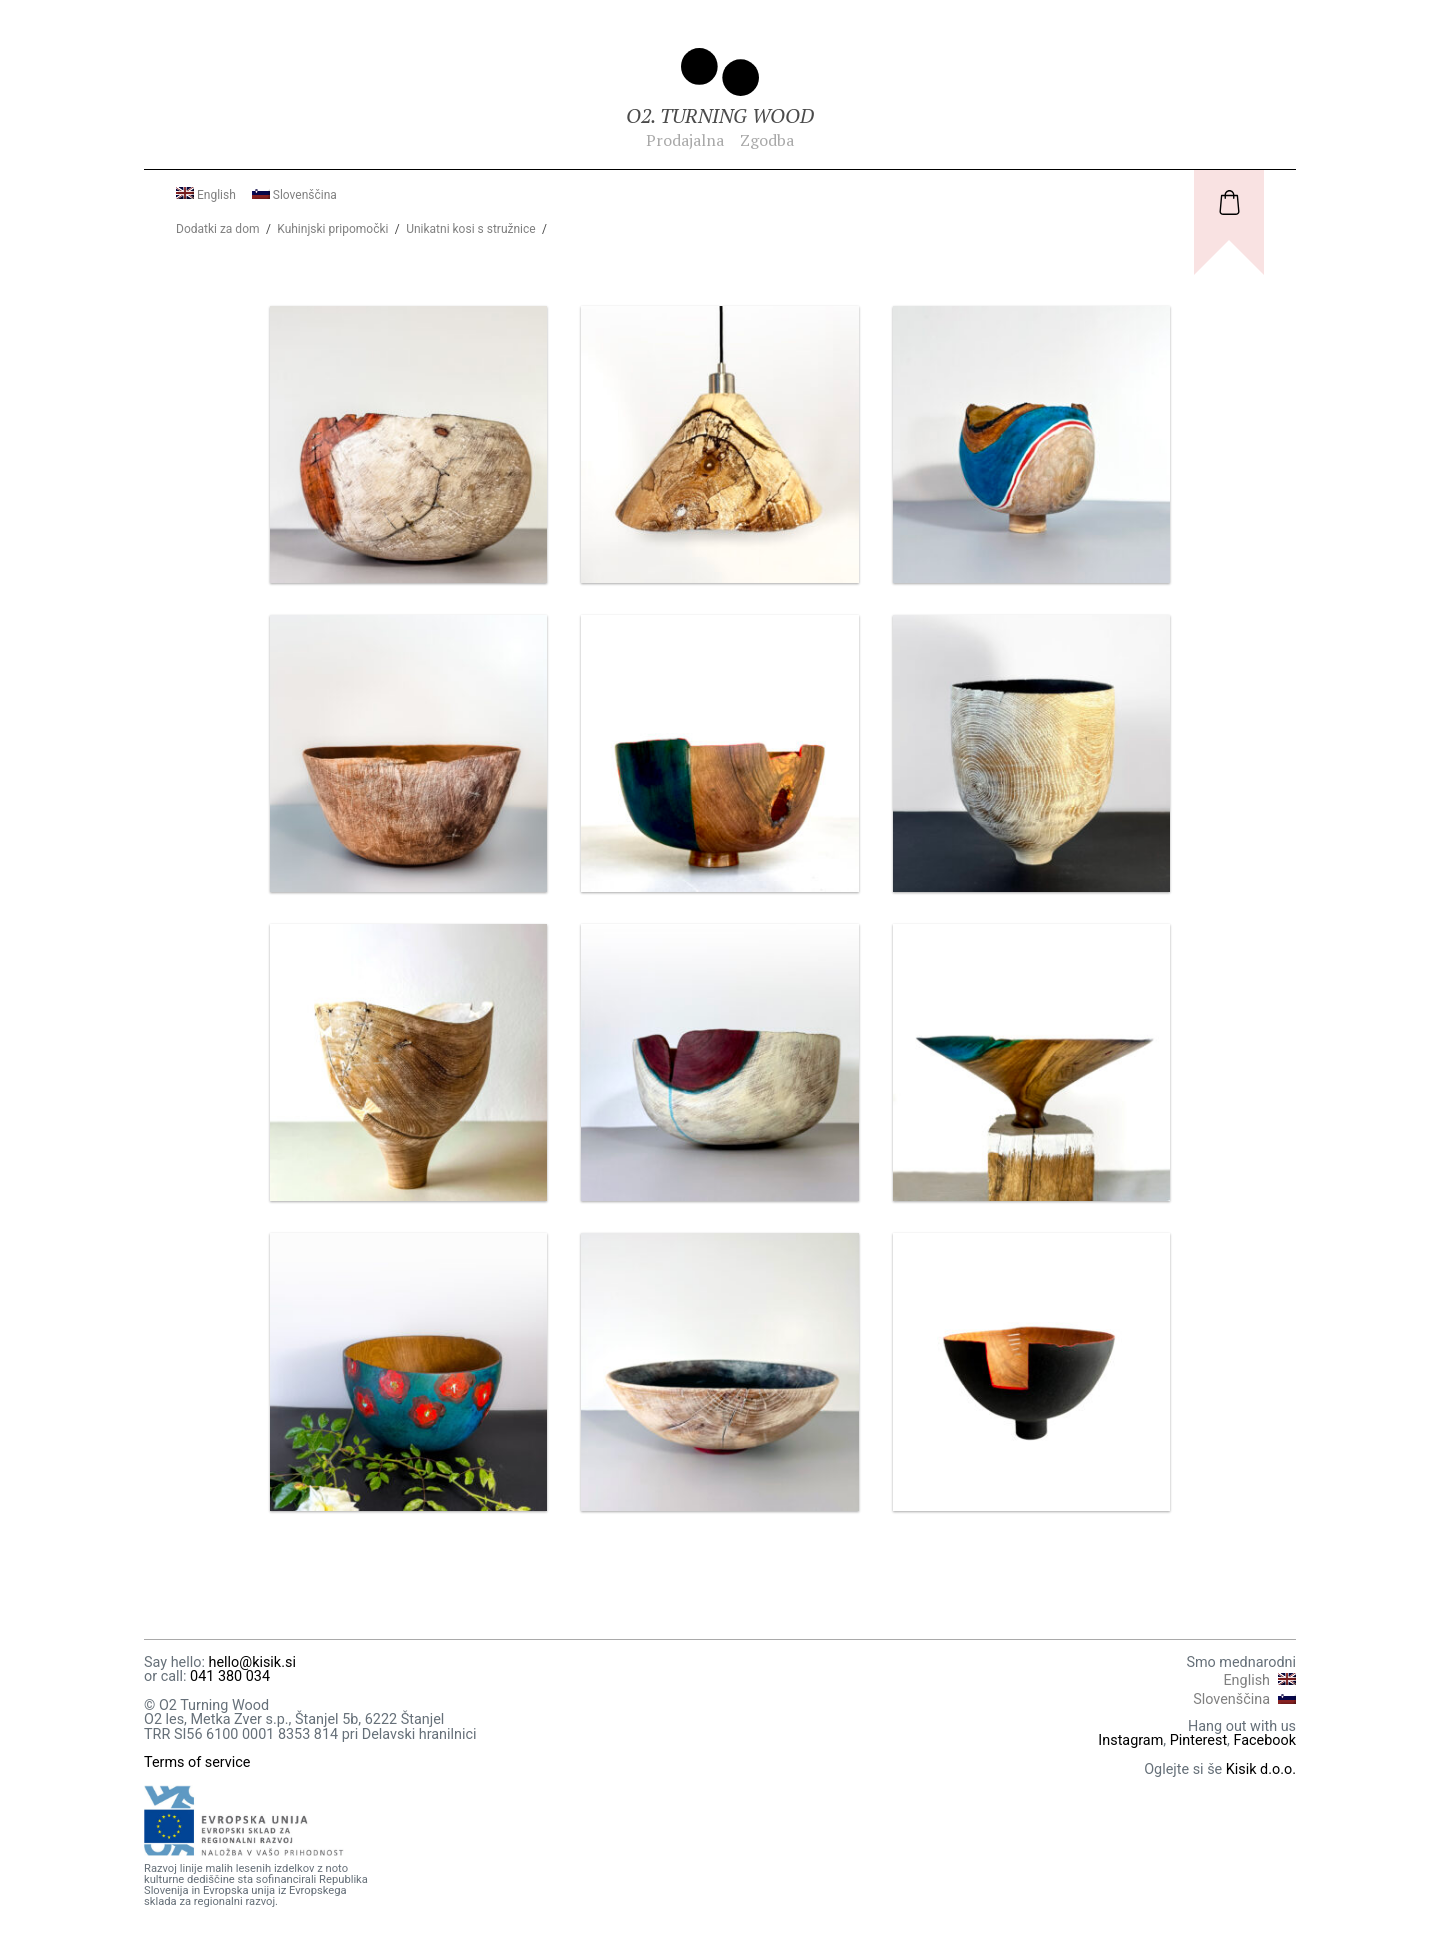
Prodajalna (685, 140)
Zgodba (767, 140)
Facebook (1265, 1740)
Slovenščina (294, 195)
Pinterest (1198, 1740)
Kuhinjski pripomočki (332, 229)
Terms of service (197, 1762)
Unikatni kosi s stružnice (471, 229)
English (206, 195)
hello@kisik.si (251, 1662)
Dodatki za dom (218, 229)
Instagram (1130, 1740)
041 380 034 (230, 1676)
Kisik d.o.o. (1261, 1769)
